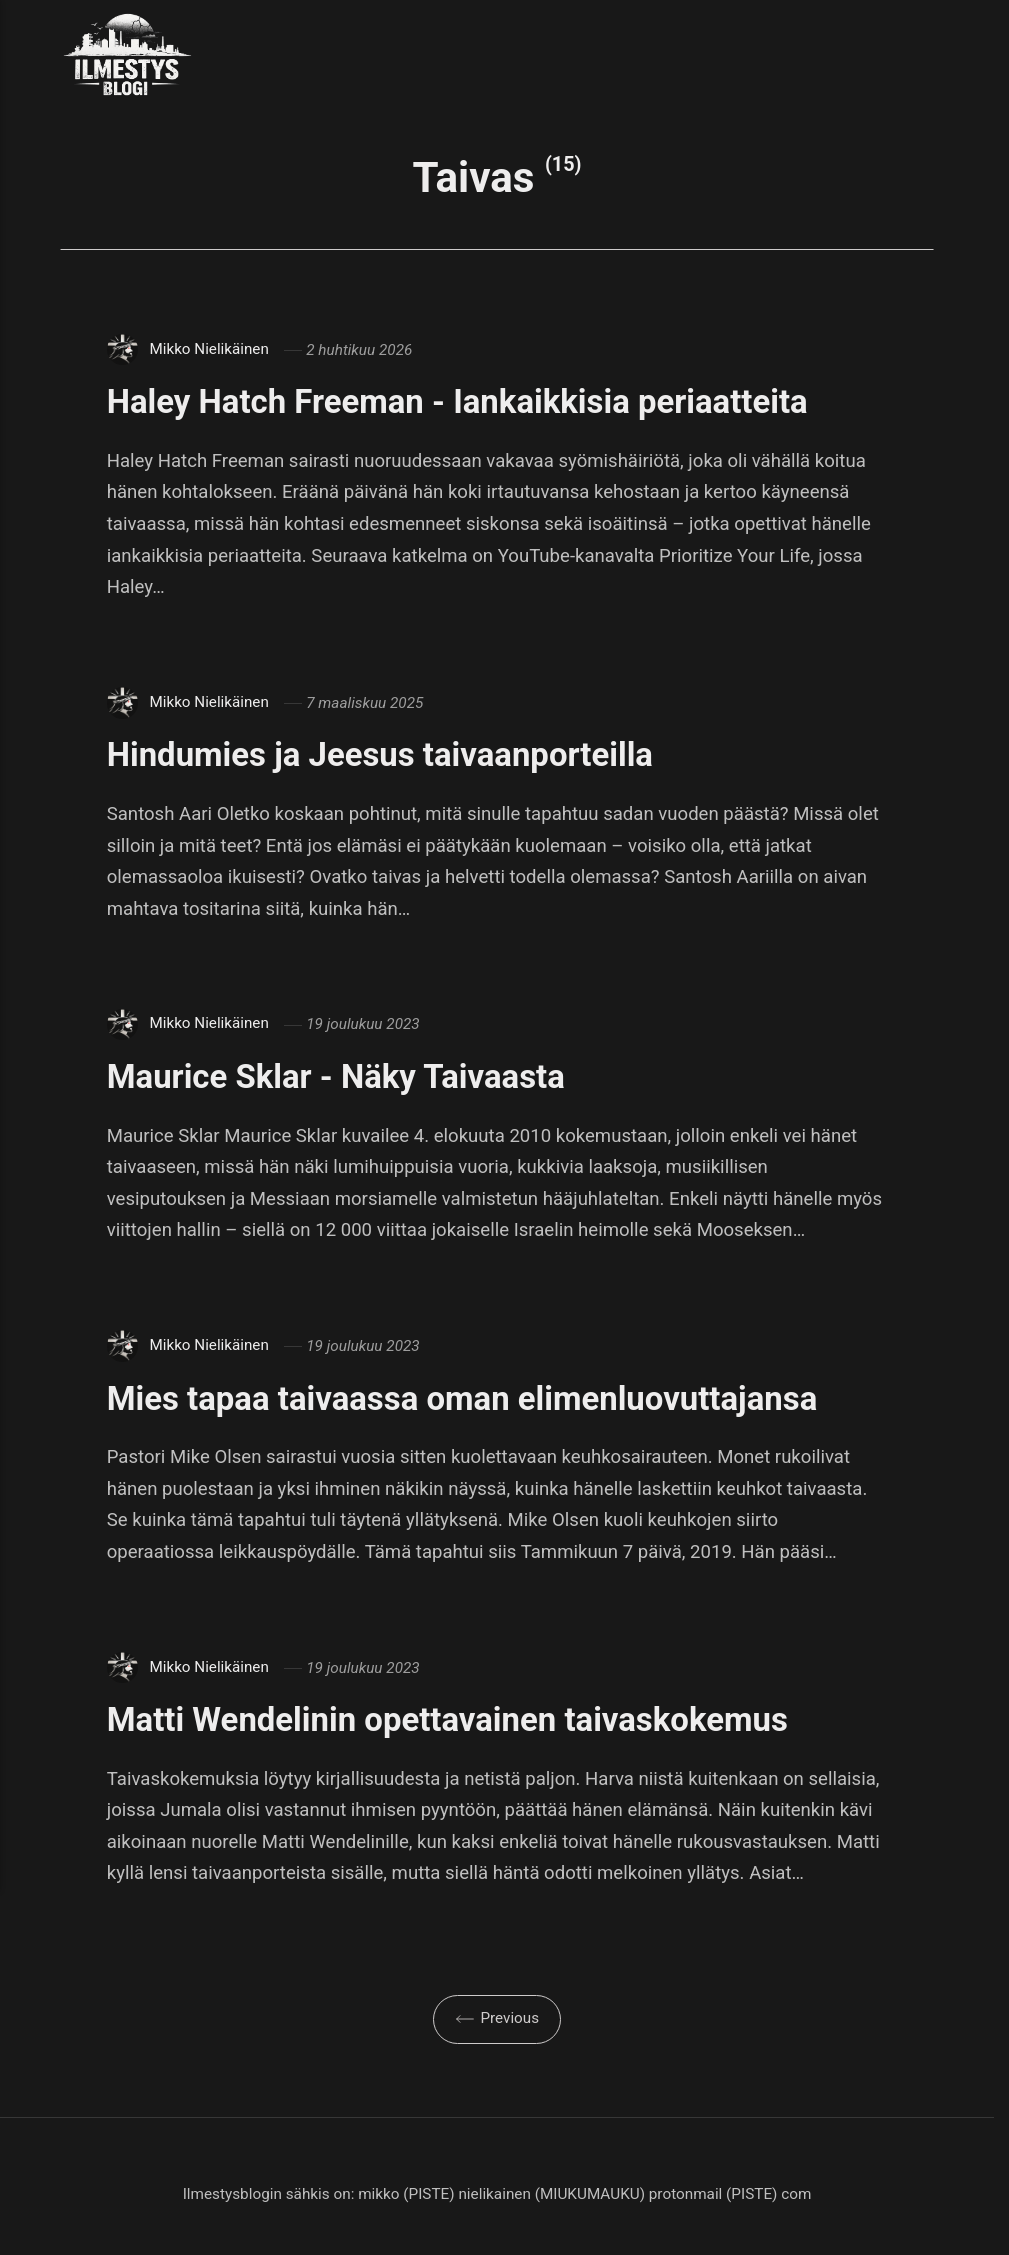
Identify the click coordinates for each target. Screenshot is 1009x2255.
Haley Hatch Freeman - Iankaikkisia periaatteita (470, 401)
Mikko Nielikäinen (209, 350)
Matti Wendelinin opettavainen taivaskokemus (460, 1719)
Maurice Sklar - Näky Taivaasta (344, 1076)
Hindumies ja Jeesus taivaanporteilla (390, 754)
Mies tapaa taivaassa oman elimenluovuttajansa (475, 1398)
